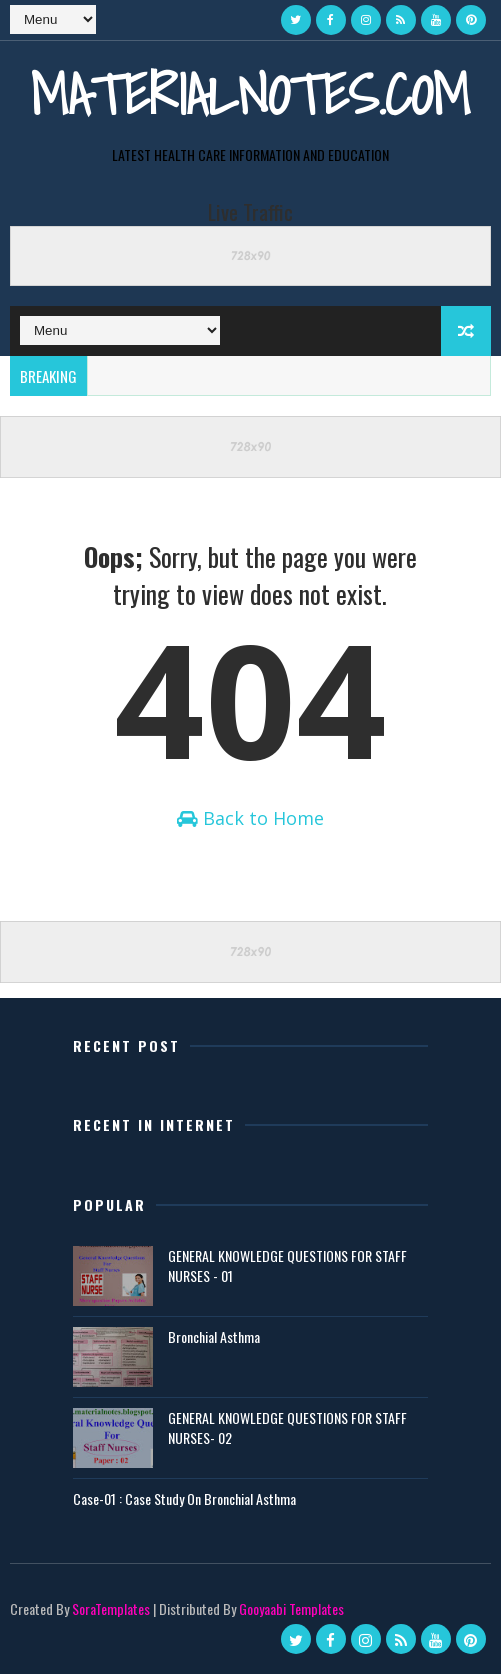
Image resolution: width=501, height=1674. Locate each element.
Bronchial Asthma (214, 1337)
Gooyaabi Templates (291, 1608)
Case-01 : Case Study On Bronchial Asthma (184, 1499)
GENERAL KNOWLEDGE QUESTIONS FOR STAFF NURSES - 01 (287, 1266)
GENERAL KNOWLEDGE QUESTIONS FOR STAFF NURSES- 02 (287, 1428)
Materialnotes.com (250, 94)
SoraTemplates (111, 1608)
